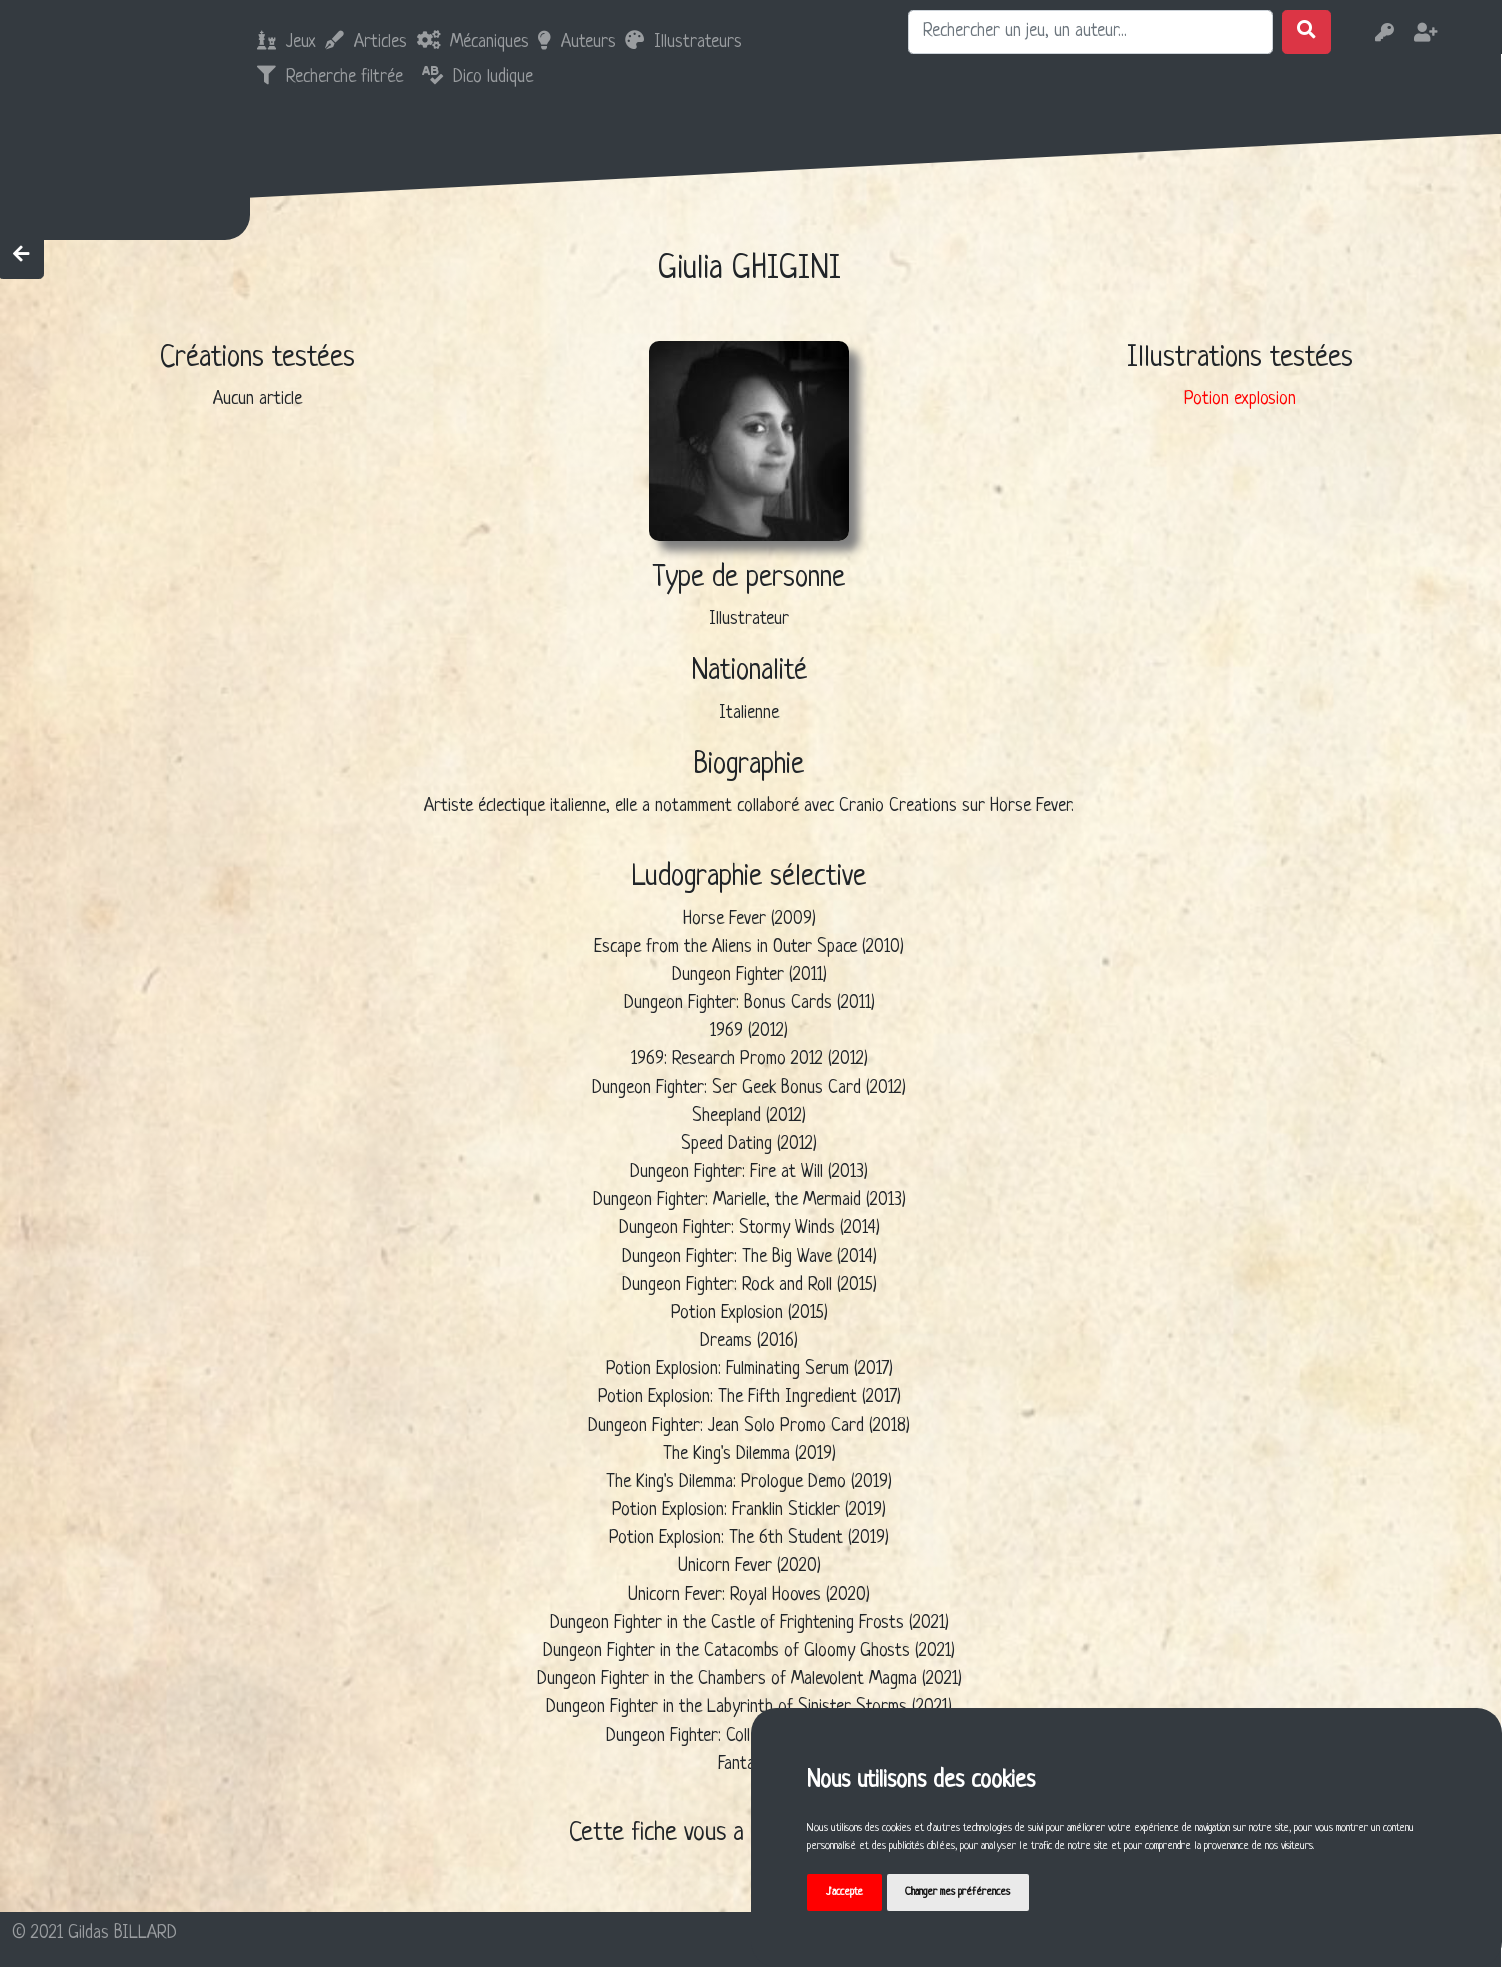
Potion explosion (1240, 399)
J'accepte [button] (844, 1892)
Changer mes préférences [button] (957, 1892)
